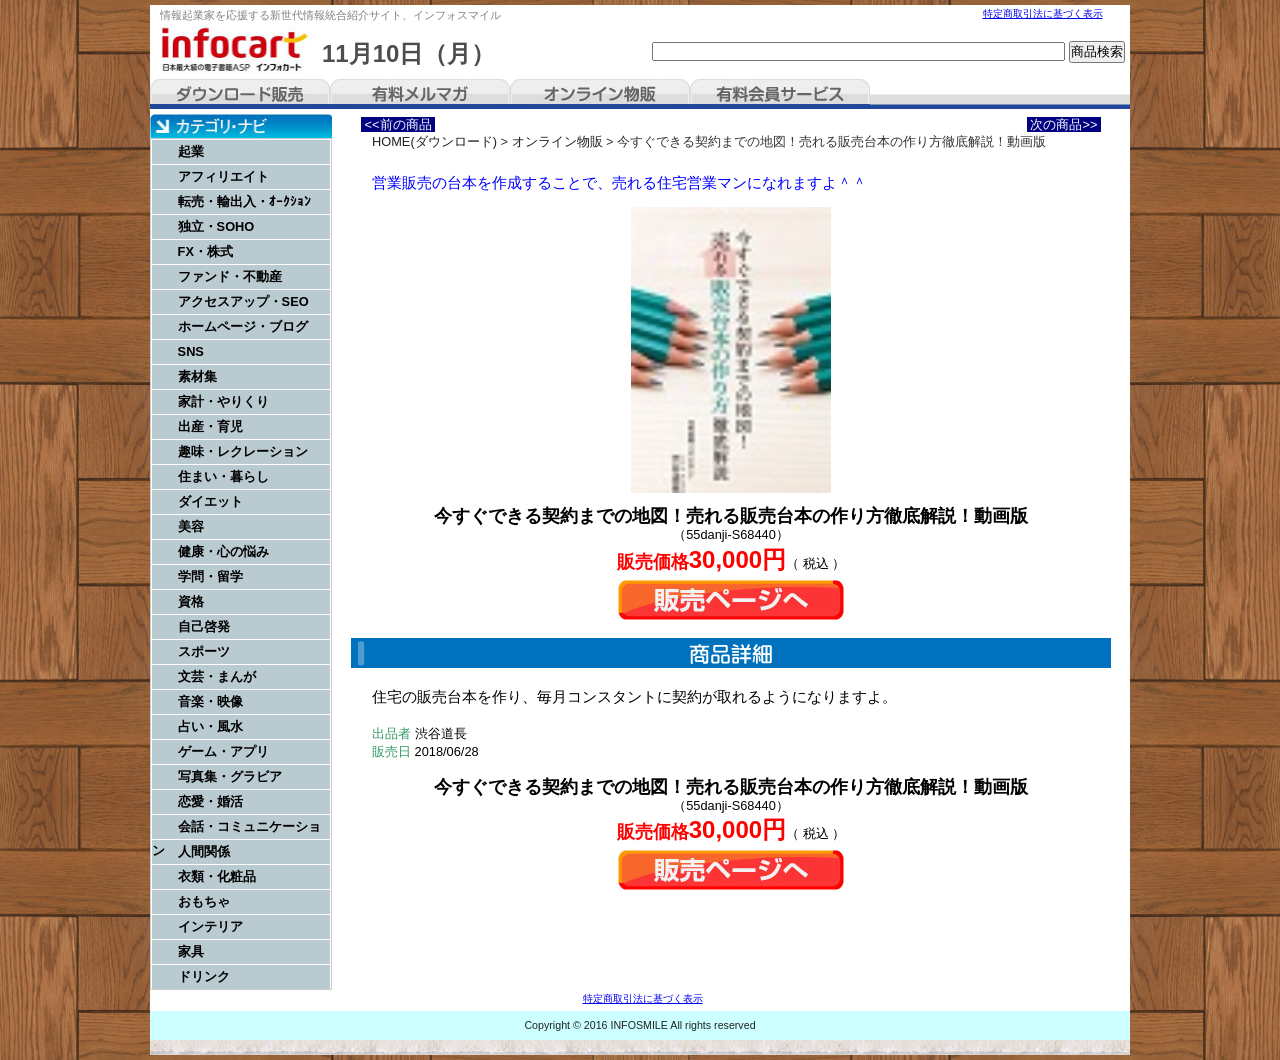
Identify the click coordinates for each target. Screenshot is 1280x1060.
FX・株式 (205, 251)
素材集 (197, 376)
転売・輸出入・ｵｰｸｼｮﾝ (244, 201)
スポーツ (204, 651)
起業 (191, 151)
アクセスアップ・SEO (243, 301)
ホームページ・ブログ (243, 326)
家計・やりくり (223, 401)
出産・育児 (210, 426)
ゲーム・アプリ (223, 751)
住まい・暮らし (223, 476)
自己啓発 (204, 626)
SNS (191, 351)
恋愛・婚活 (210, 801)
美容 (191, 526)
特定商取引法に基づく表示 (1043, 13)
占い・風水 (210, 726)
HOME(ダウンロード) (434, 141)
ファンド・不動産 (230, 276)
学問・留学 (210, 576)
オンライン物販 (600, 94)
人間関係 (204, 851)
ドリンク (204, 976)
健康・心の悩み (223, 551)
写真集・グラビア (230, 776)
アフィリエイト (223, 176)
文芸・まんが (217, 676)
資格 (191, 601)
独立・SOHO (216, 226)
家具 (191, 951)
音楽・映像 (210, 701)
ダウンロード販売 (240, 94)
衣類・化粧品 (217, 876)
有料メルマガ (420, 94)
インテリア (210, 926)
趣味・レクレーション (243, 451)
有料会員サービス (780, 94)
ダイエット (210, 501)
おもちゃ (204, 901)
